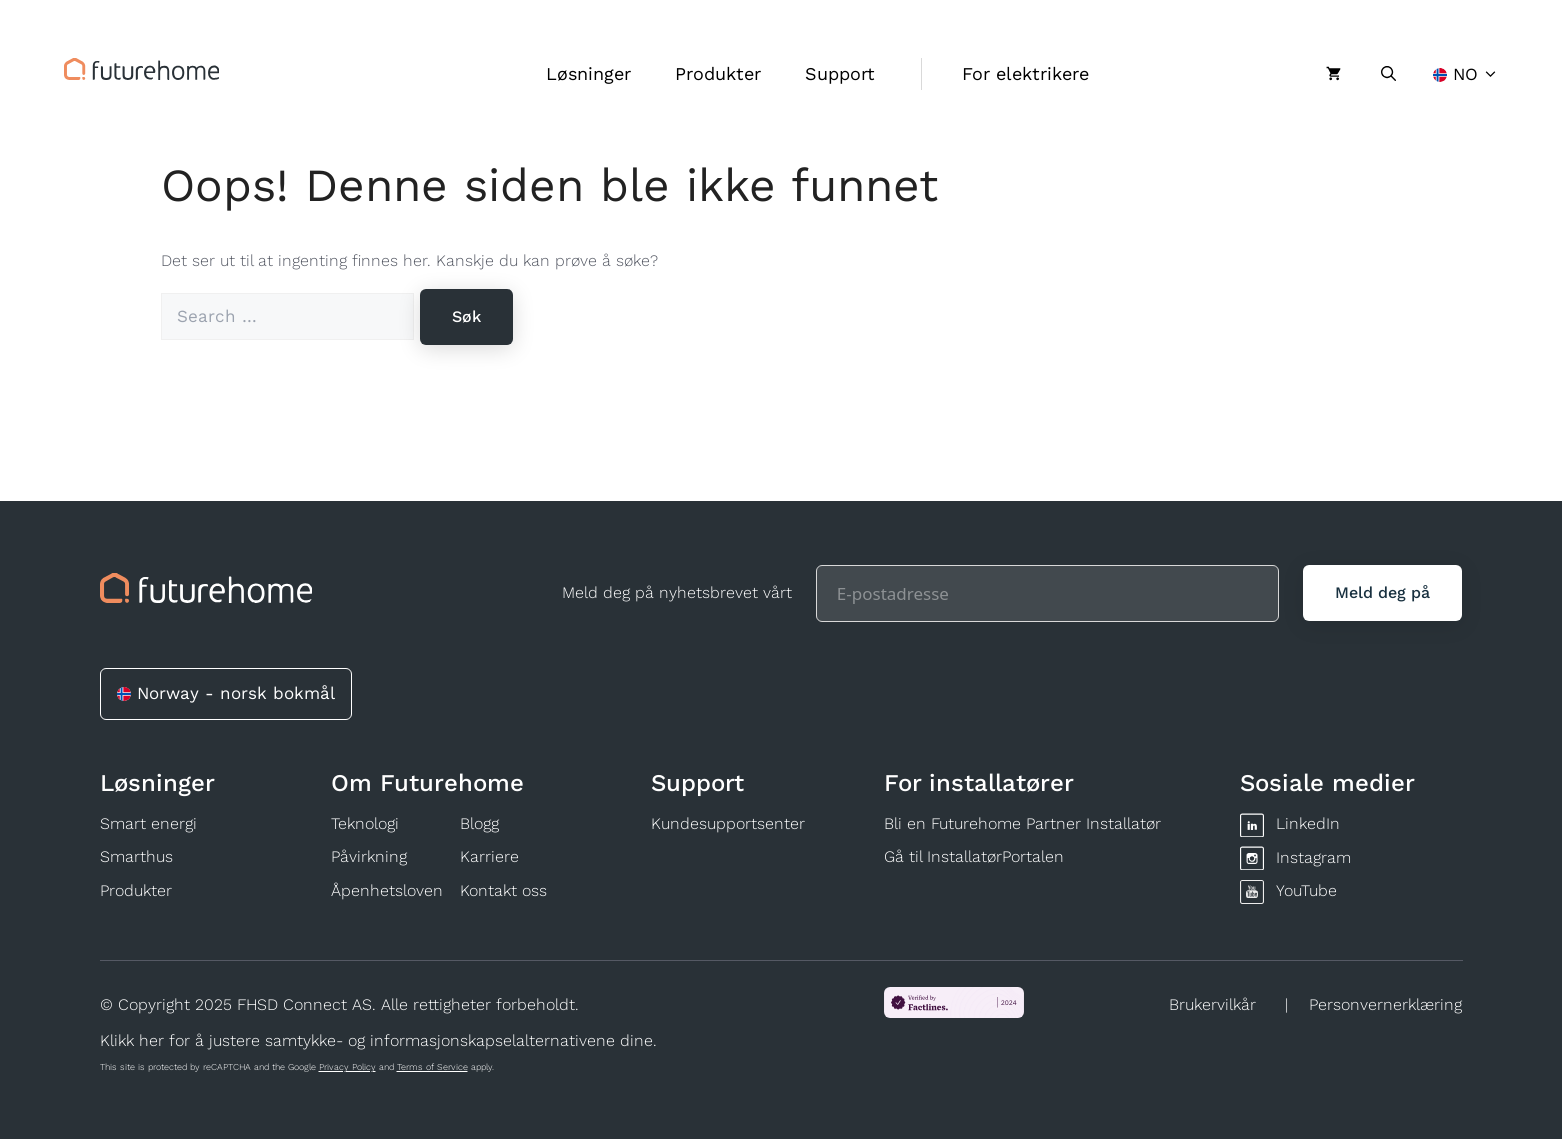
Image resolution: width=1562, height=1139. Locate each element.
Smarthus (136, 856)
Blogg (479, 823)
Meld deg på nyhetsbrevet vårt (677, 592)
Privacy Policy (347, 1067)
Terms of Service (432, 1067)
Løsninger (588, 73)
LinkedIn (1308, 823)
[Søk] (466, 317)
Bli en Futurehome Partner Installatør (1022, 823)
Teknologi (365, 823)
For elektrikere (1025, 73)
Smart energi (148, 823)
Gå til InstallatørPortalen (974, 856)
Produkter (718, 73)
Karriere (489, 856)
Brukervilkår (1212, 1004)
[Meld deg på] (1382, 593)
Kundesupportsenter (728, 823)
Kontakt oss (503, 890)
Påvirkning (369, 856)
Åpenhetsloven (387, 890)
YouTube (1306, 890)
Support (840, 73)
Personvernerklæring (1385, 1004)
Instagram (1313, 857)
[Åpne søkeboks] (1388, 74)
